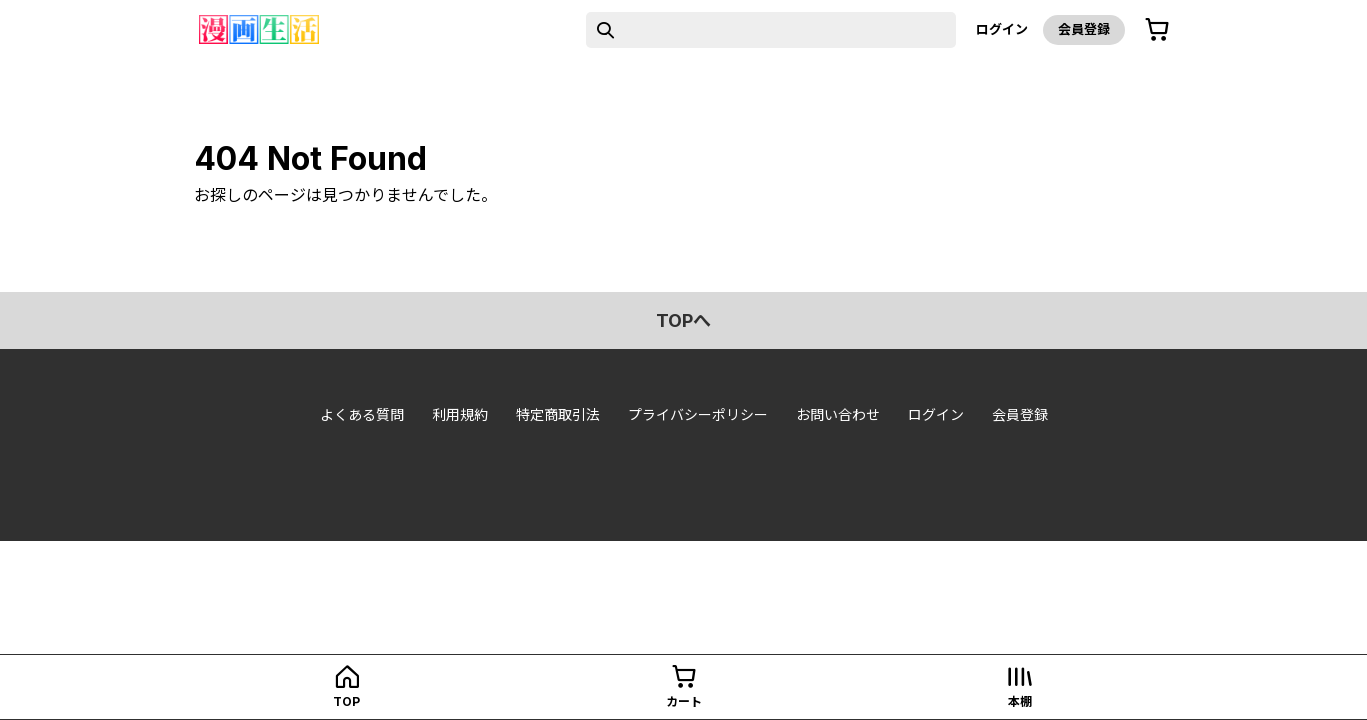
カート (684, 701)
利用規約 (460, 414)
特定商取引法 (558, 414)
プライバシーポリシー (698, 414)
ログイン (1002, 29)
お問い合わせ (838, 414)
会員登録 (1084, 29)
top (346, 701)
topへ (683, 320)
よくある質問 (362, 414)
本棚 (1020, 701)
